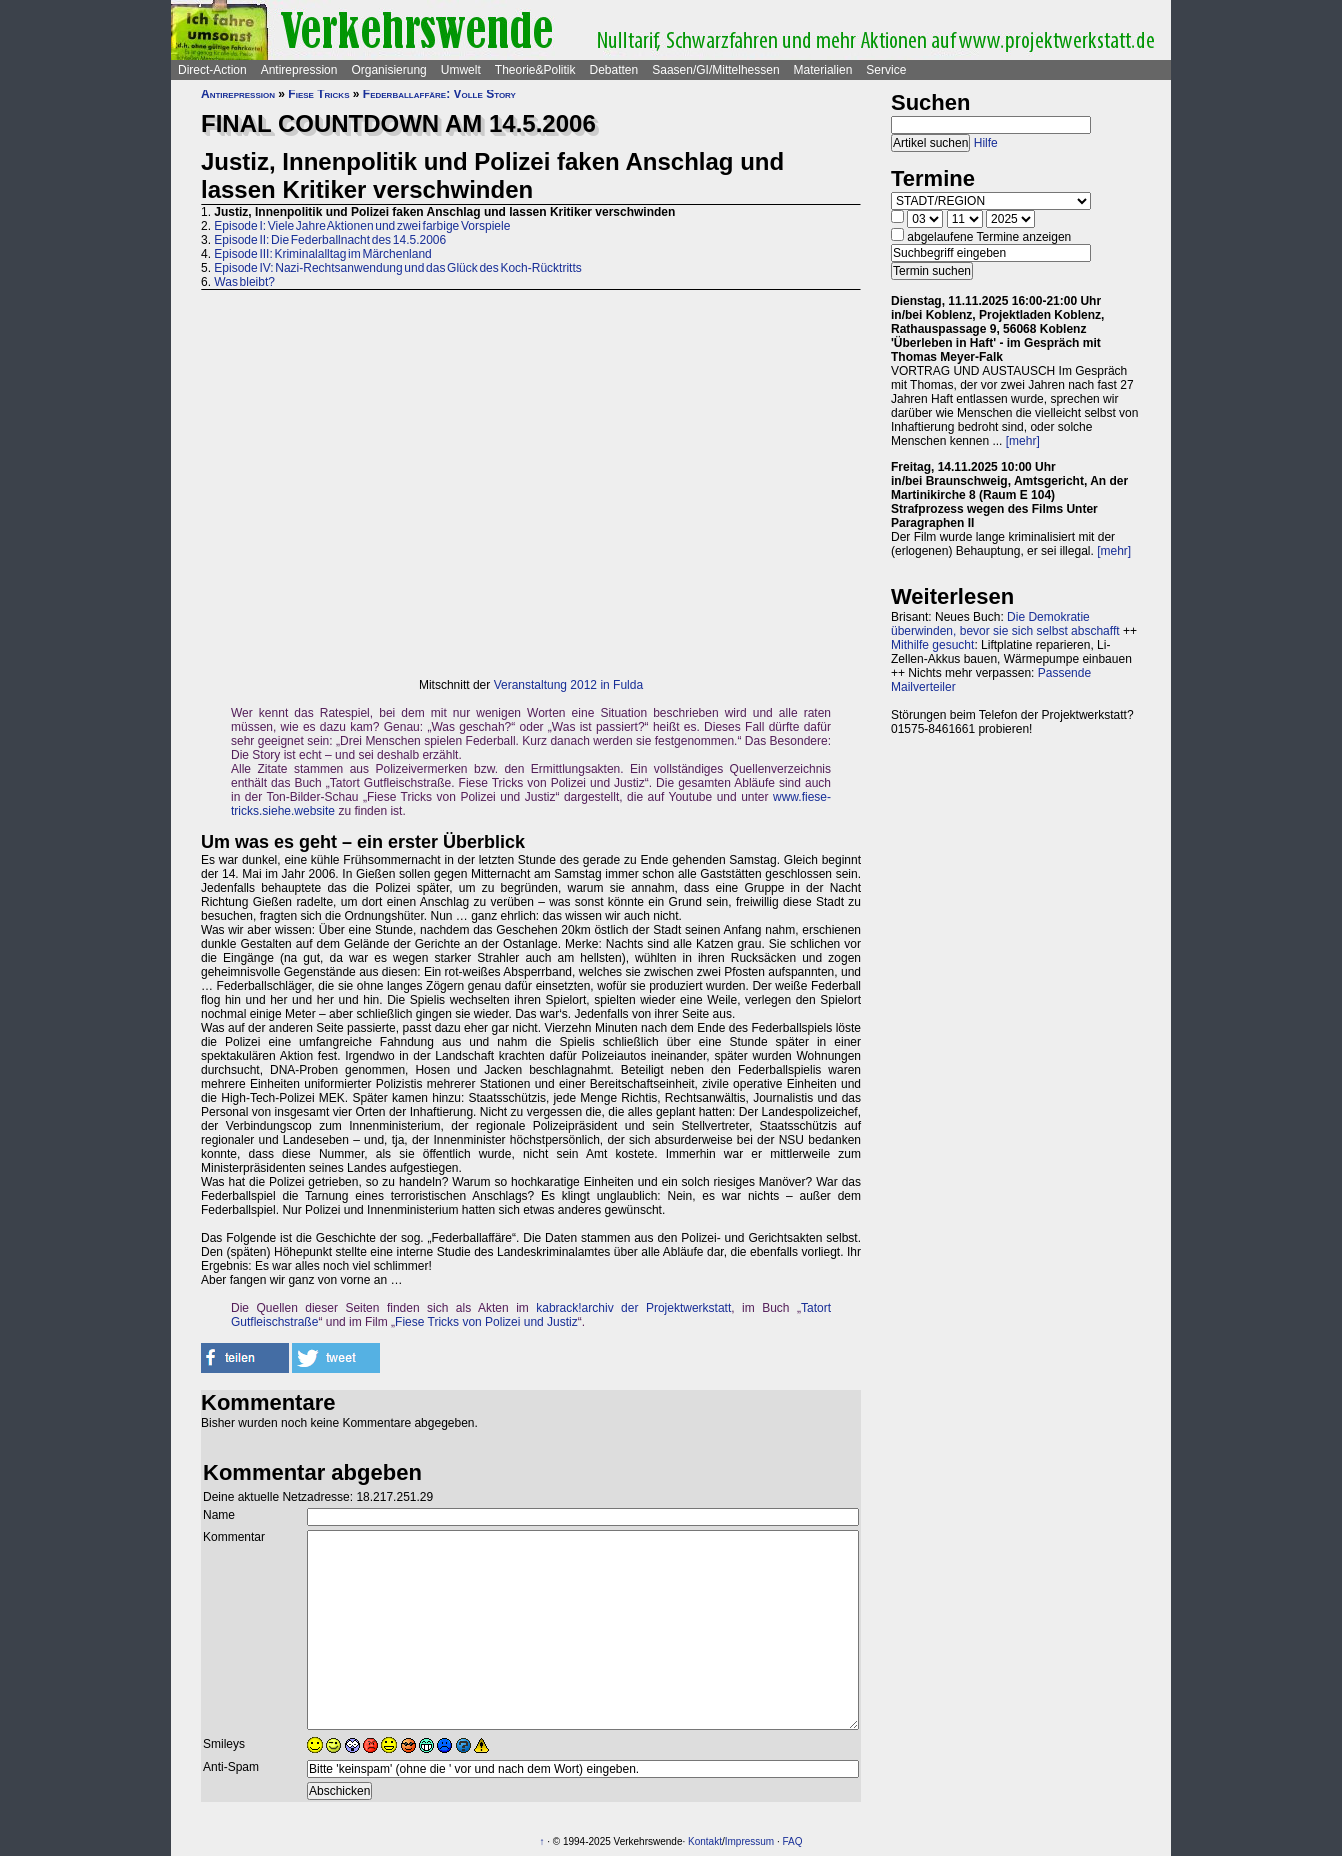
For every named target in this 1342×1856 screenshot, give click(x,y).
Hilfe (986, 143)
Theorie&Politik (535, 70)
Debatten (614, 70)
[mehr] (1023, 441)
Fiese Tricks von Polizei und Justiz (486, 1322)
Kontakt (705, 1841)
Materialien (823, 70)
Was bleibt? (244, 282)
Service (886, 70)
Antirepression (299, 70)
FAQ (793, 1841)
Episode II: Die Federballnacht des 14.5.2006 (330, 240)
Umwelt (461, 70)
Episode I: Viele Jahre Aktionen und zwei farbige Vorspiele (362, 226)
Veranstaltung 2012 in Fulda (568, 685)
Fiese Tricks (318, 94)
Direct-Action (212, 70)
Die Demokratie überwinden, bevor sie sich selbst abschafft (1005, 624)
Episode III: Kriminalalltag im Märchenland (322, 254)
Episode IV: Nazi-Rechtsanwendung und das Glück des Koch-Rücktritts (397, 268)
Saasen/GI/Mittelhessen (715, 70)
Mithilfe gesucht (932, 645)
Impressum (749, 1841)
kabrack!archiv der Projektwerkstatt (633, 1308)
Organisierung (388, 70)
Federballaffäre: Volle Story (439, 94)
